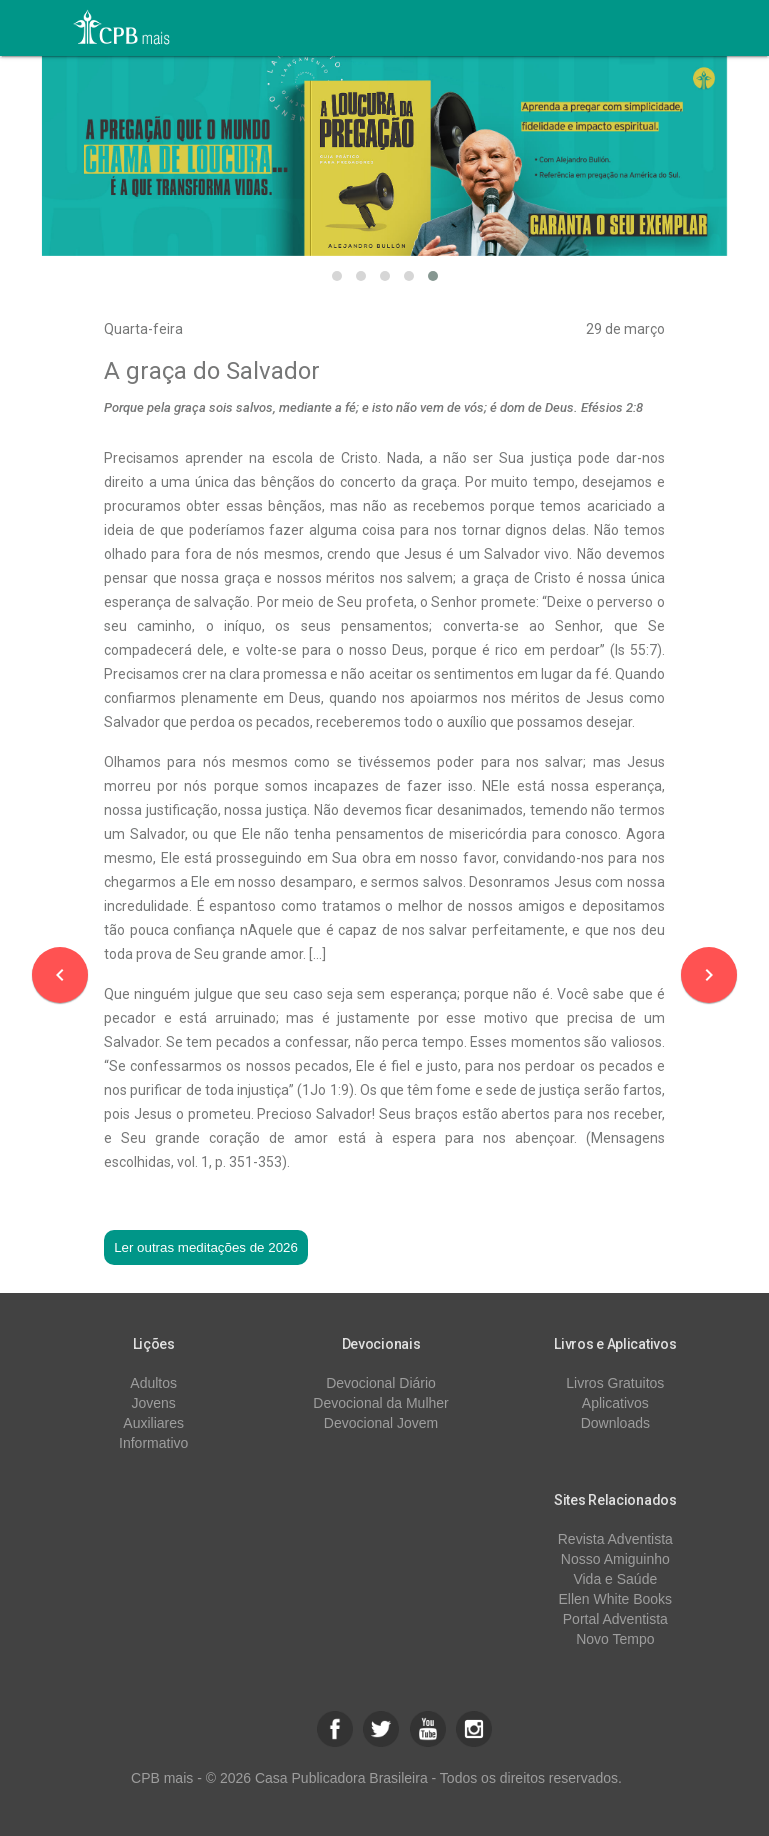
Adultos (153, 1383)
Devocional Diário (381, 1383)
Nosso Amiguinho (615, 1559)
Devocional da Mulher (380, 1403)
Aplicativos (615, 1403)
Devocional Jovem (381, 1423)
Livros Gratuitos (615, 1383)
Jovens (154, 1403)
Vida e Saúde (615, 1579)
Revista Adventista (615, 1539)
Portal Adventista (615, 1619)
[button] (337, 276)
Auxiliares (153, 1423)
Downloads (615, 1423)
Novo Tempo (615, 1639)
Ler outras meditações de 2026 (206, 1247)
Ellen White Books (616, 1599)
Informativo (153, 1443)
